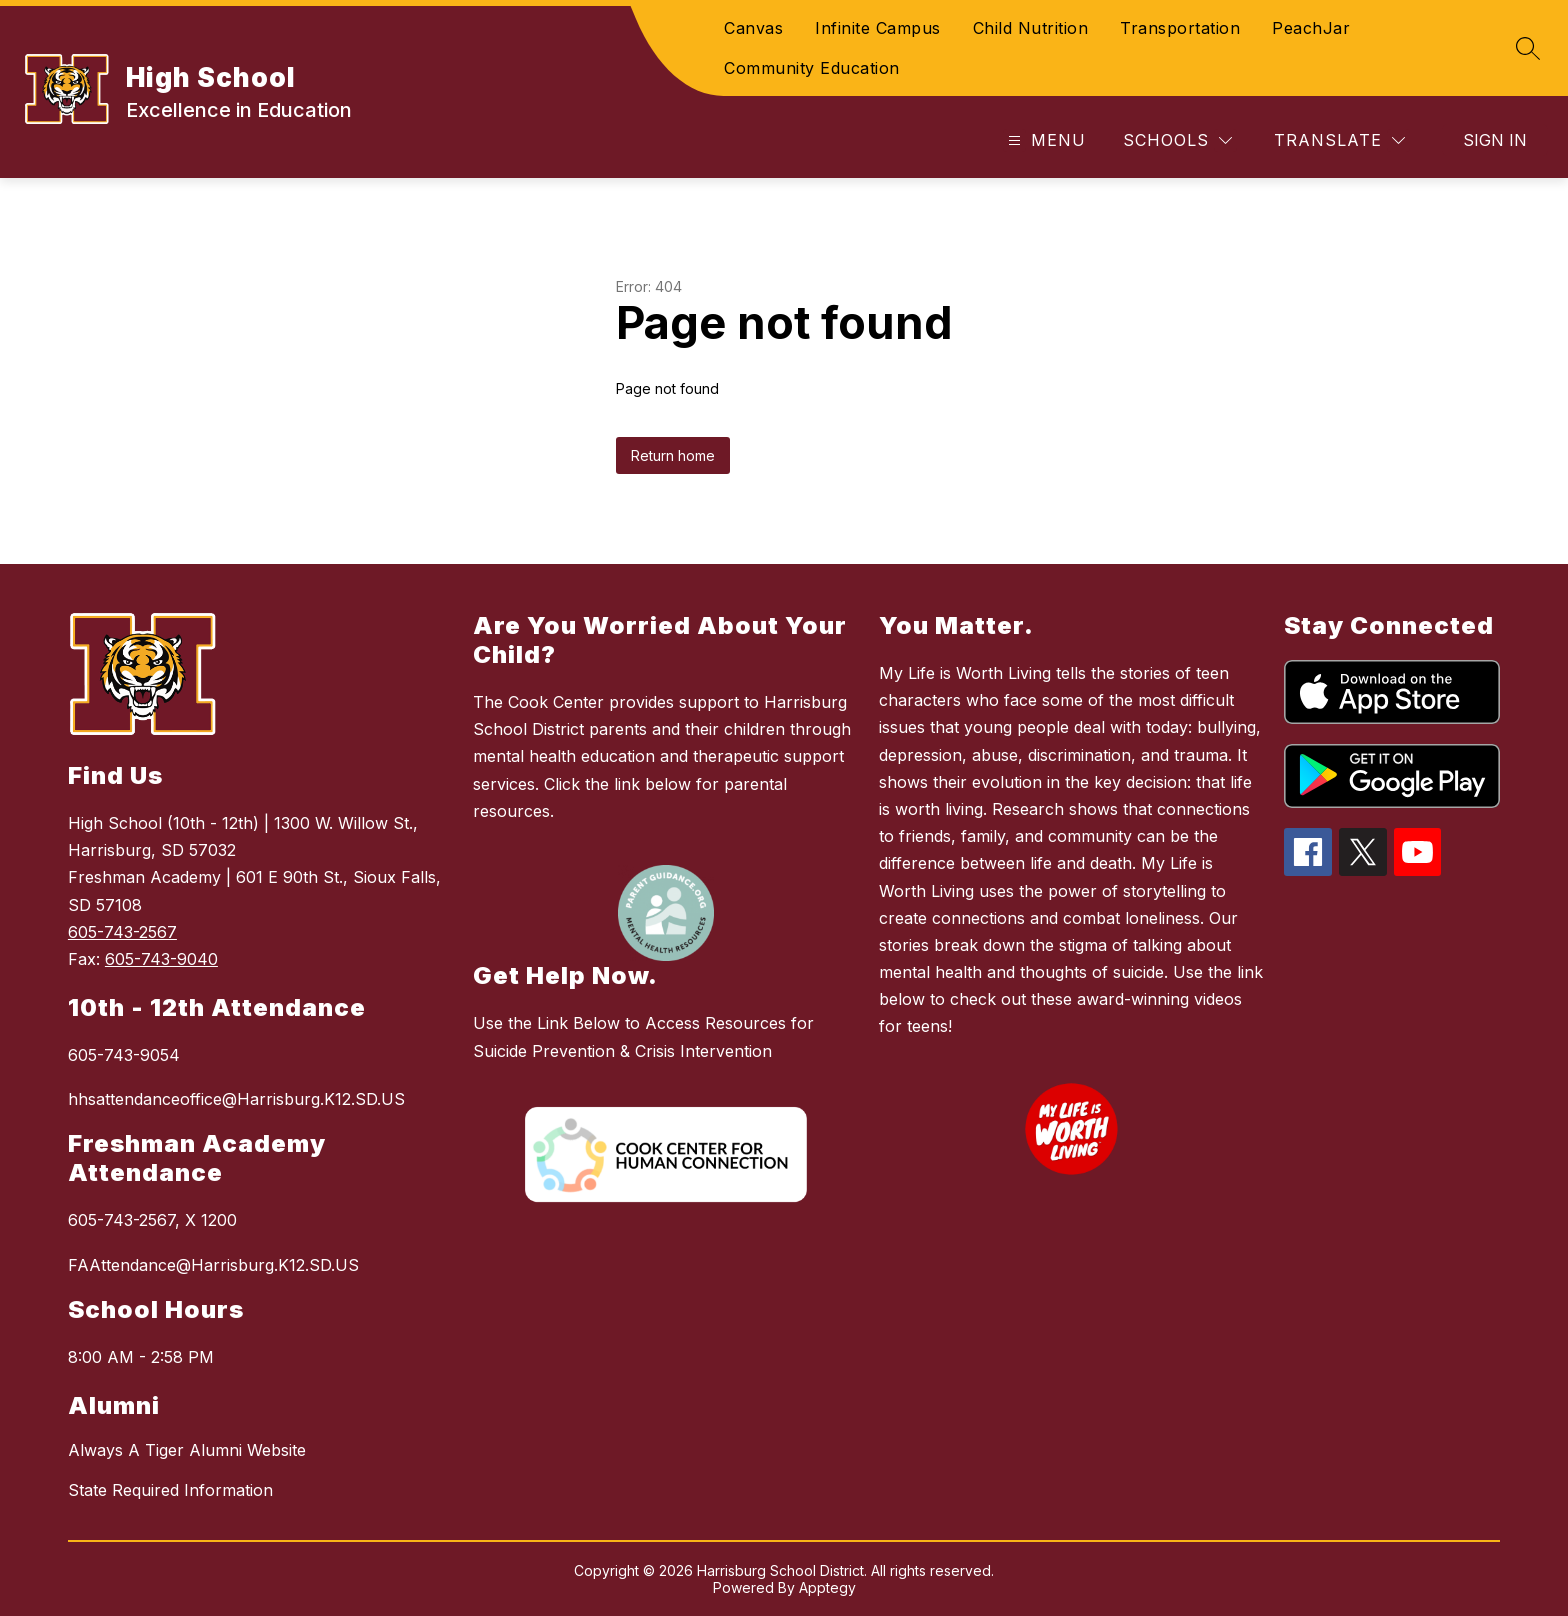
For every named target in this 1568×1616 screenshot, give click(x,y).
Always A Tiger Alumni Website (187, 1450)
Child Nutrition (1031, 28)
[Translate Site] (1339, 140)
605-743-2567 (122, 932)
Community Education (812, 68)
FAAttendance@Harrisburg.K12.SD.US (213, 1265)
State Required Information (170, 1490)
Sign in (1495, 140)
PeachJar (1311, 28)
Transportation (1180, 28)
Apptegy (827, 1587)
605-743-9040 (161, 959)
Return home (673, 455)
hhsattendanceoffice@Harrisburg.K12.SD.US (236, 1099)
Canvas (753, 28)
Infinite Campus (878, 28)
